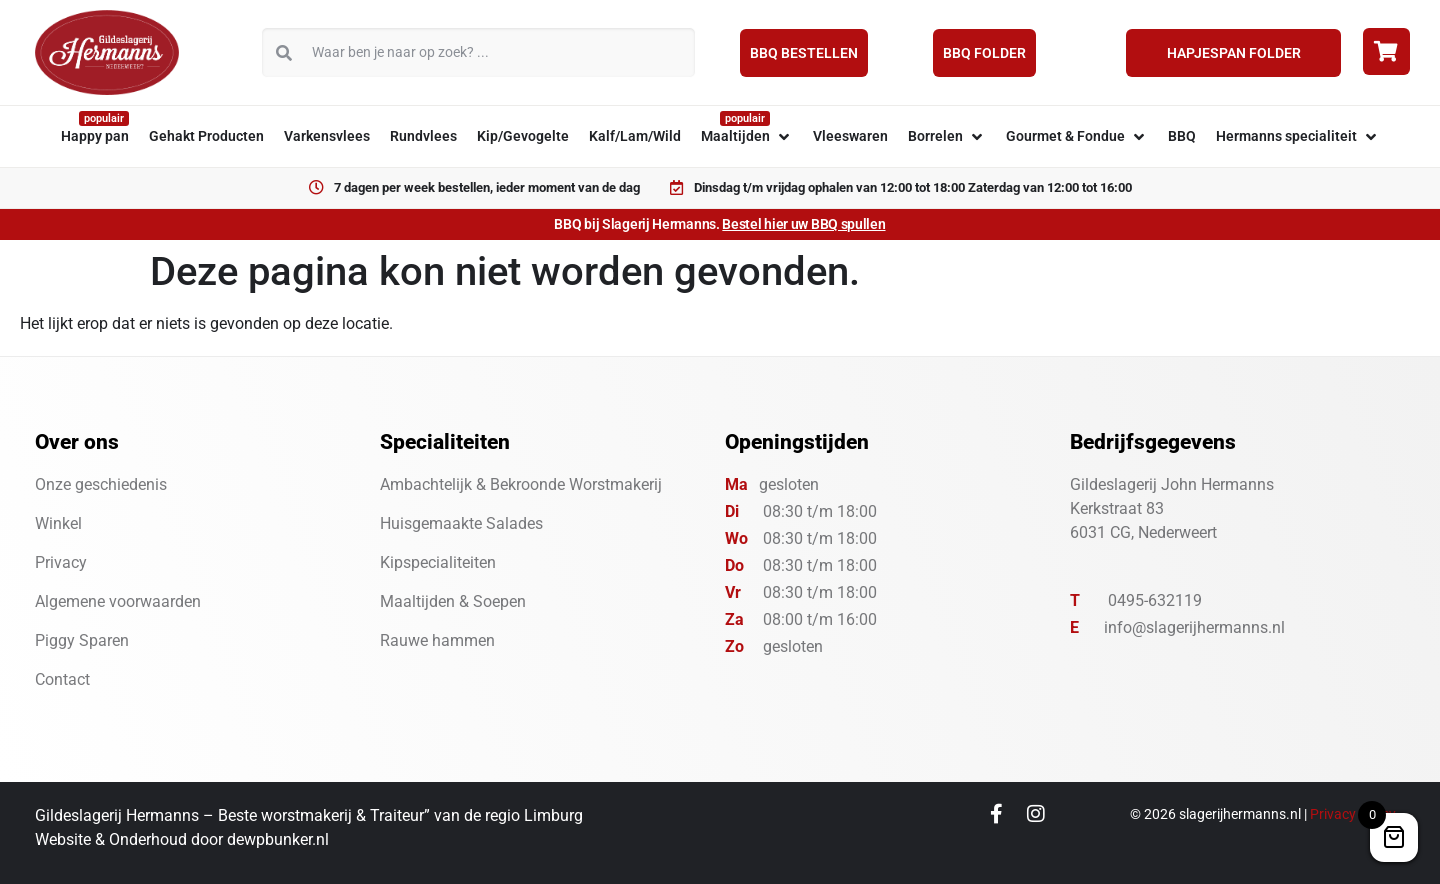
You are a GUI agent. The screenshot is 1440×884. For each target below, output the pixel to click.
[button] (747, 136)
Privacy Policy (1353, 814)
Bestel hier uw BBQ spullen (803, 224)
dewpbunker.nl (278, 839)
